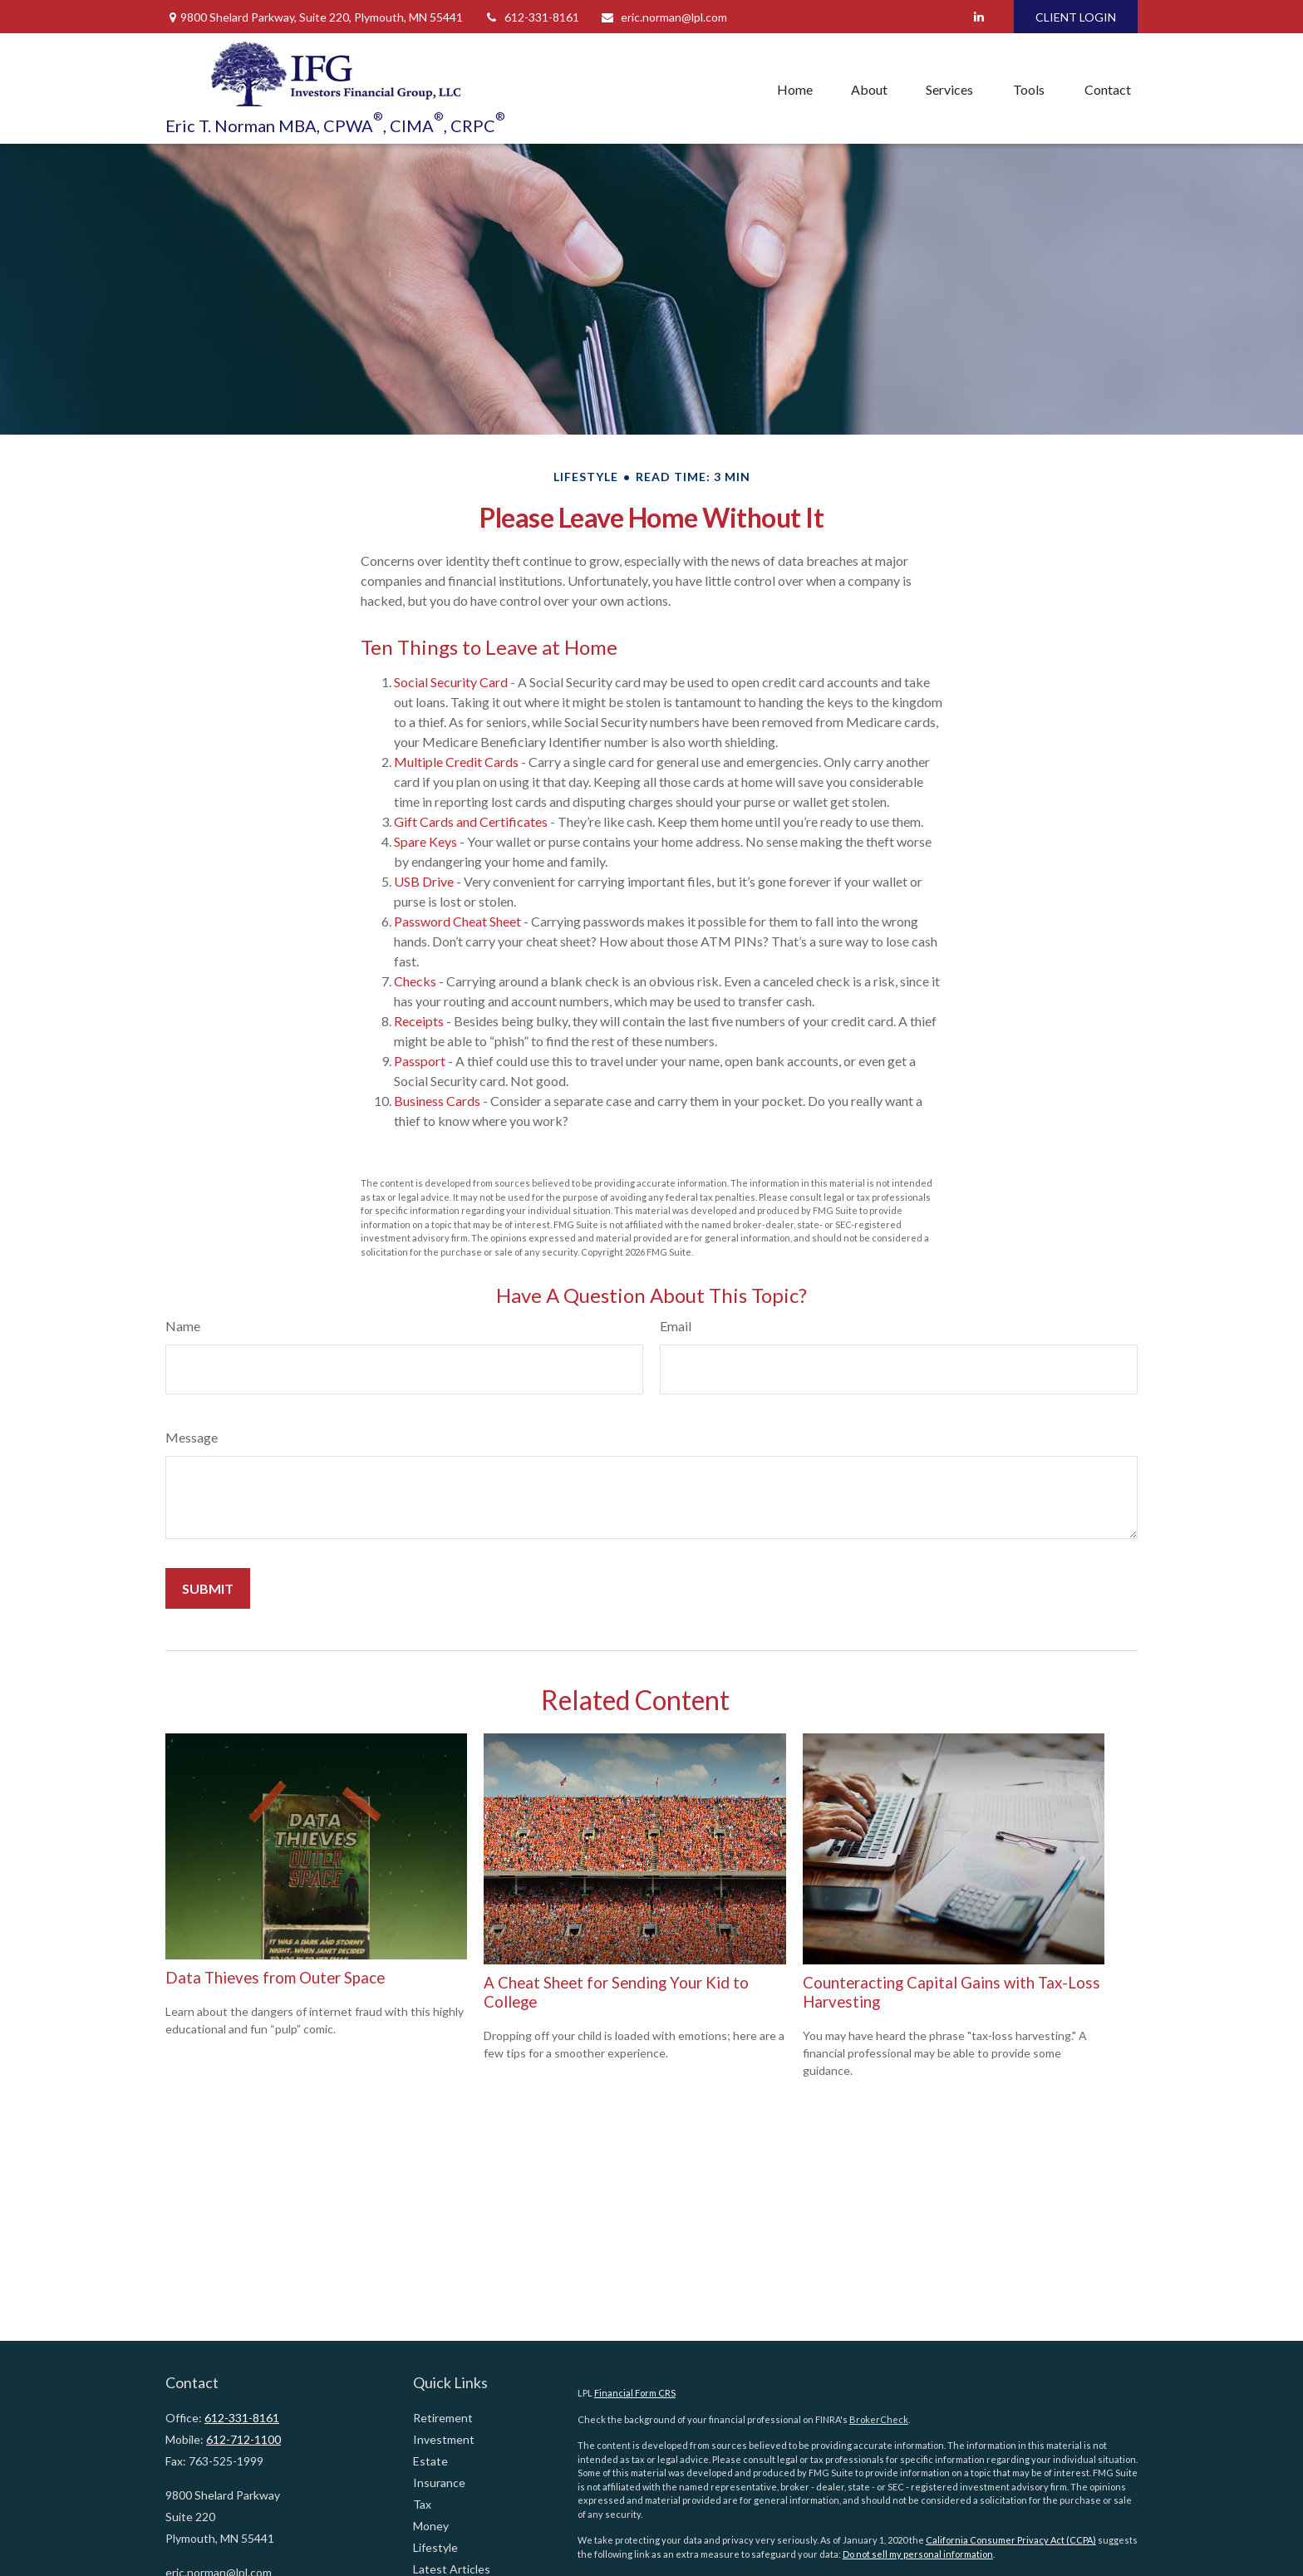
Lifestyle (435, 2547)
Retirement (443, 2418)
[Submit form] (207, 1588)
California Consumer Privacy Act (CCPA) (1011, 2539)
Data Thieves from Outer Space (275, 1978)
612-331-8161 (531, 17)
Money (431, 2526)
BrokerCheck (878, 2419)
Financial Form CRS (635, 2392)
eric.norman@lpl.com (663, 17)
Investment (443, 2439)
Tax (422, 2504)
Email (675, 1326)
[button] (794, 88)
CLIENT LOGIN (1075, 17)
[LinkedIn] (978, 16)
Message (191, 1437)
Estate (430, 2461)
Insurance (439, 2482)
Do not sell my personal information (918, 2554)
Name (182, 1326)
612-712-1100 (243, 2439)
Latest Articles (451, 2569)
